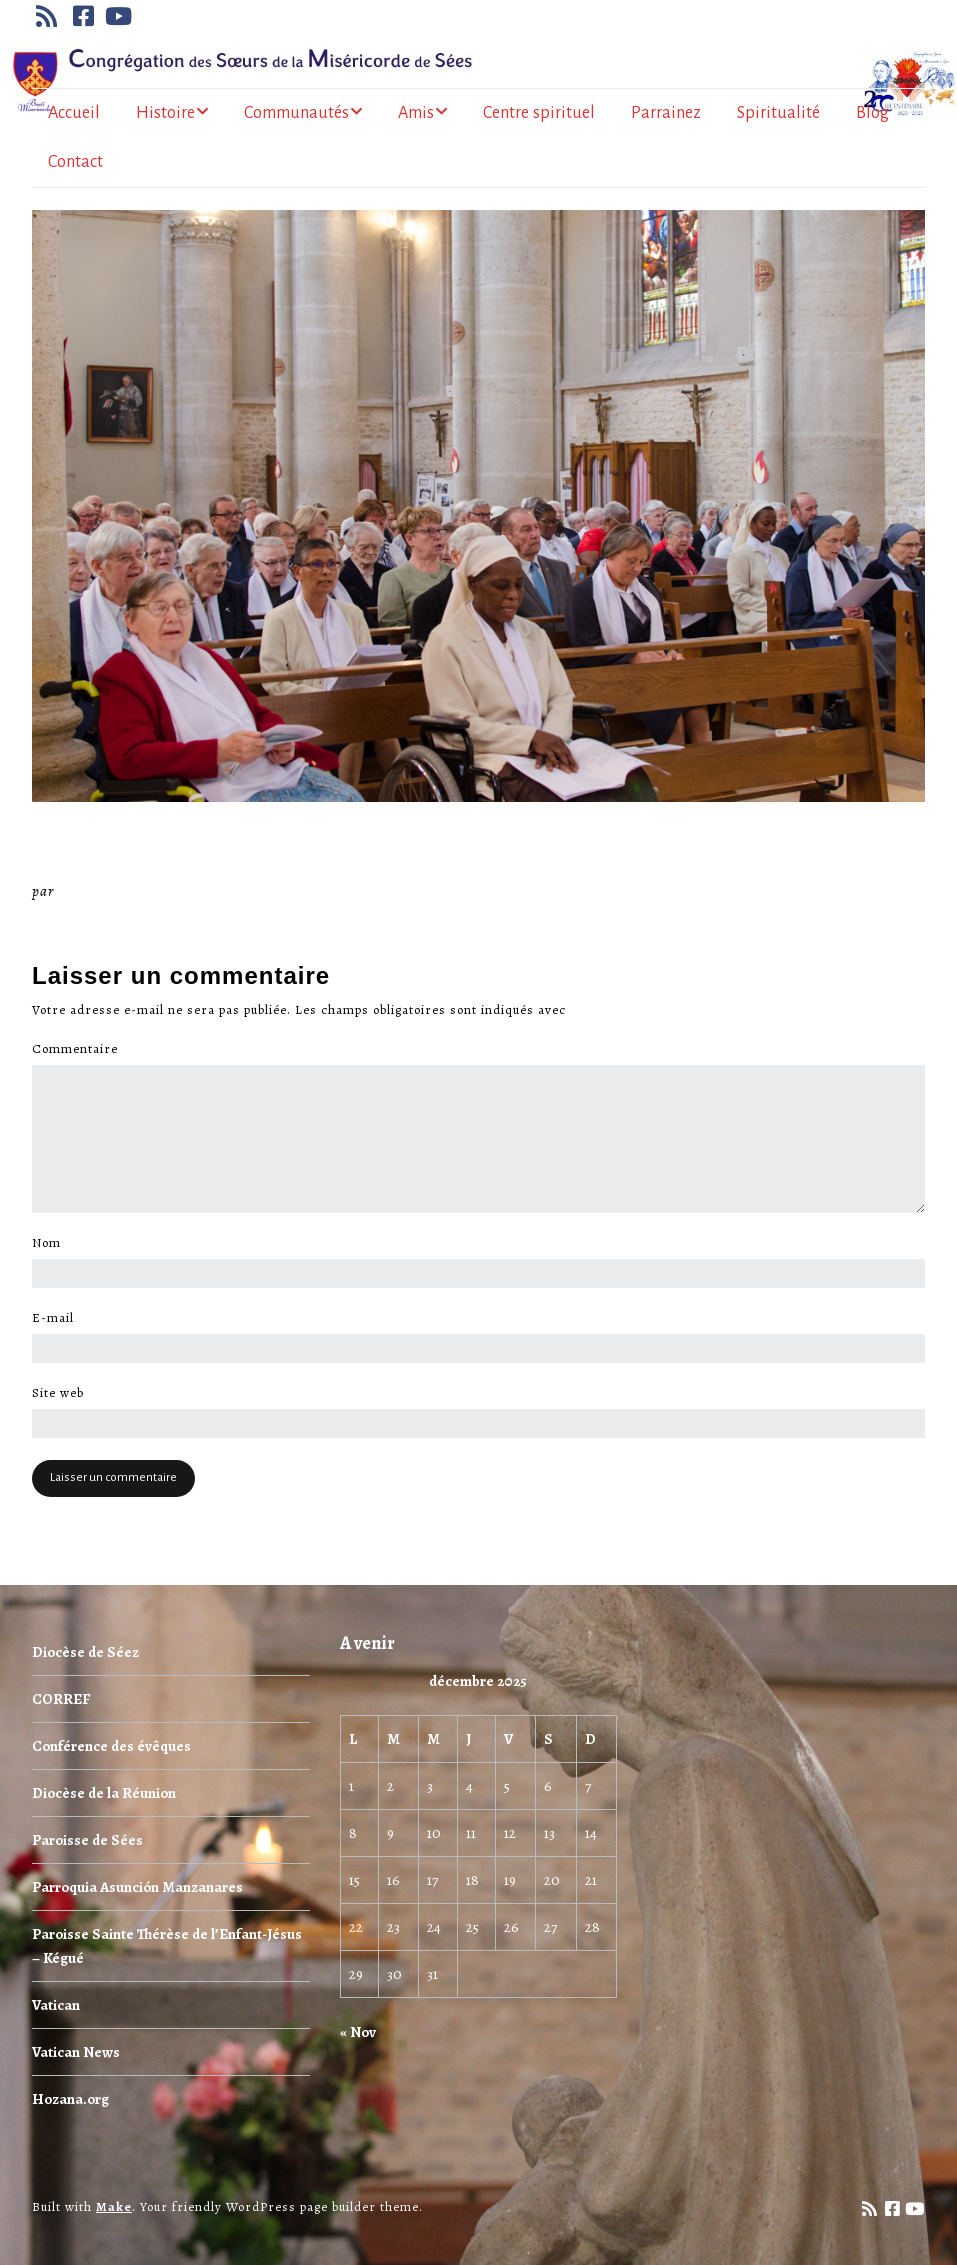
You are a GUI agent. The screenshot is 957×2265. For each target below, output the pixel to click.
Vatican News (76, 2052)
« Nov (358, 2032)
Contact (75, 162)
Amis (416, 113)
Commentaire (80, 1049)
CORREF (61, 1699)
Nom (52, 1243)
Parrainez (666, 113)
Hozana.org (70, 2099)
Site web (58, 1393)
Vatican (56, 2005)
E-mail (58, 1318)
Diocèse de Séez (85, 1652)
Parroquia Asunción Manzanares (137, 1887)
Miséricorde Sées (123, 891)
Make (114, 2206)
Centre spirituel (539, 113)
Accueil (74, 113)
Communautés (296, 113)
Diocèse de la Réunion (104, 1793)
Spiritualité (778, 113)
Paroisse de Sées (87, 1840)
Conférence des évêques (111, 1746)
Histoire (165, 113)
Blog (872, 113)
